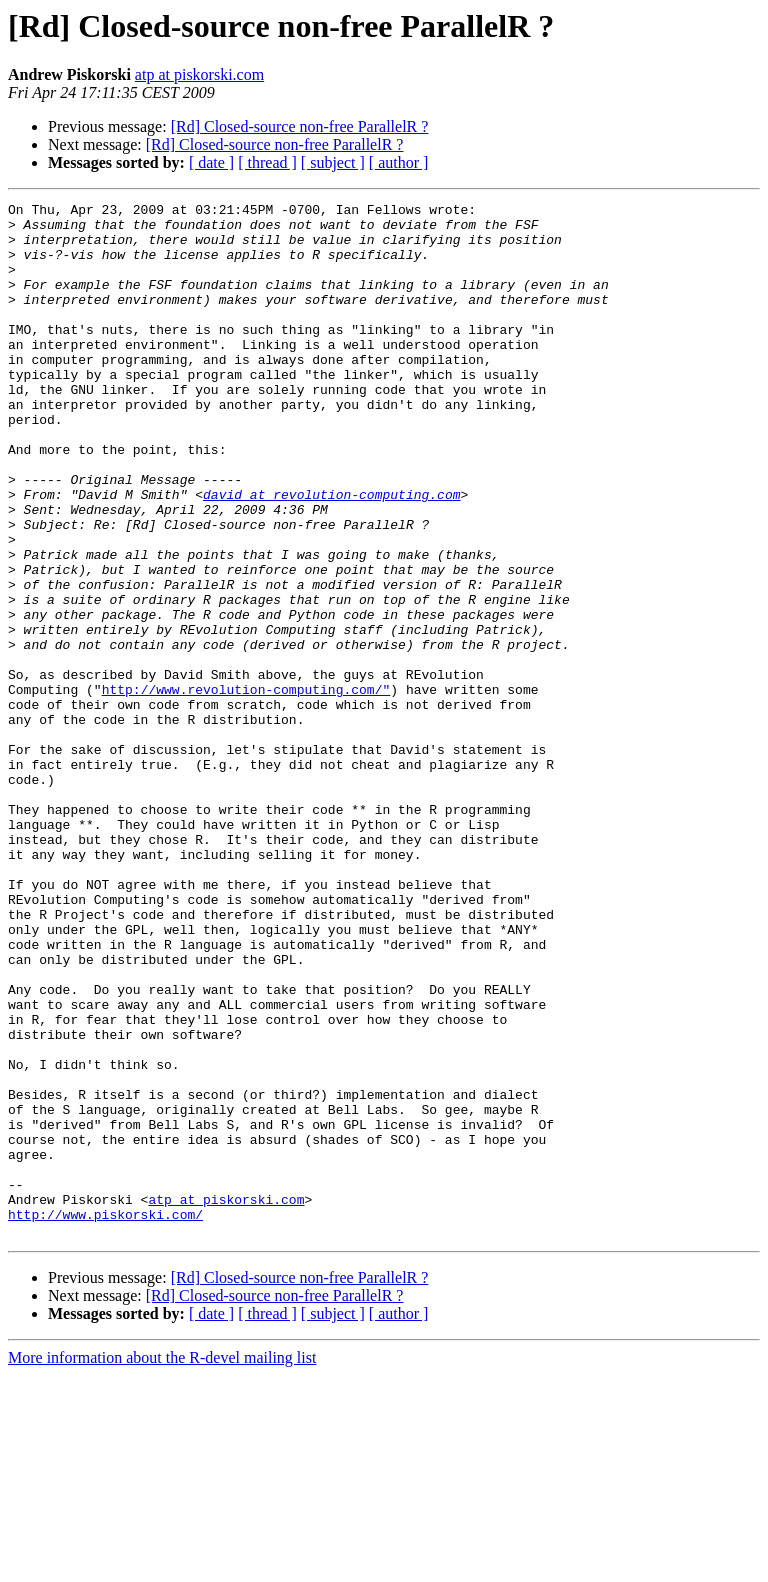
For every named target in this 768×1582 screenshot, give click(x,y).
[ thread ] (267, 162)
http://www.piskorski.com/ (105, 1418)
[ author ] (399, 162)
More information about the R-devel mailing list (162, 1564)
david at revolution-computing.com (331, 554)
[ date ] (211, 162)
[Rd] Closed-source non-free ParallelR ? (300, 126)
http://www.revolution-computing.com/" (246, 788)
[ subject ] (333, 162)
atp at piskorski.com (199, 74)
